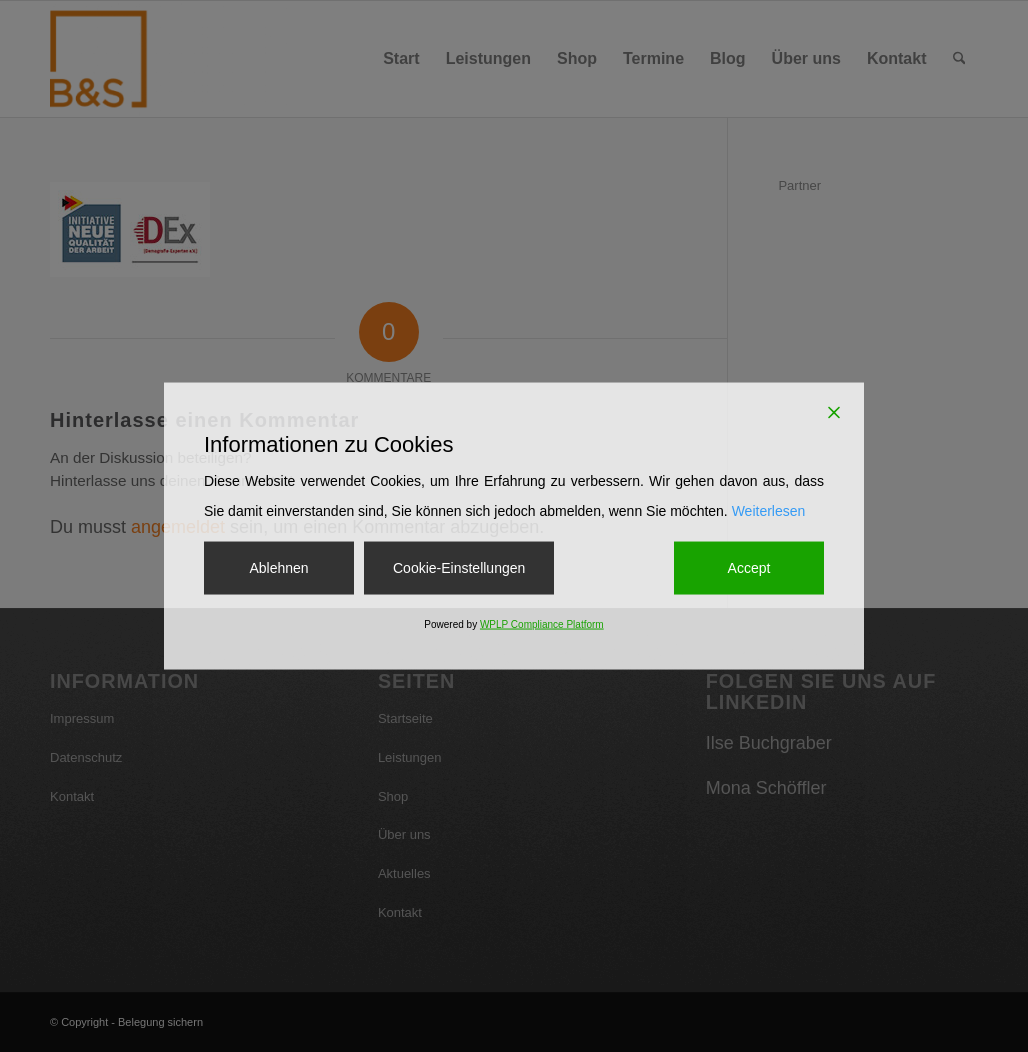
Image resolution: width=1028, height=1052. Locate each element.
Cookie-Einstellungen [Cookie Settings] (459, 567)
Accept (749, 567)
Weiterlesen (769, 510)
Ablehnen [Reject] (278, 567)
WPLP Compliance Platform (542, 624)
